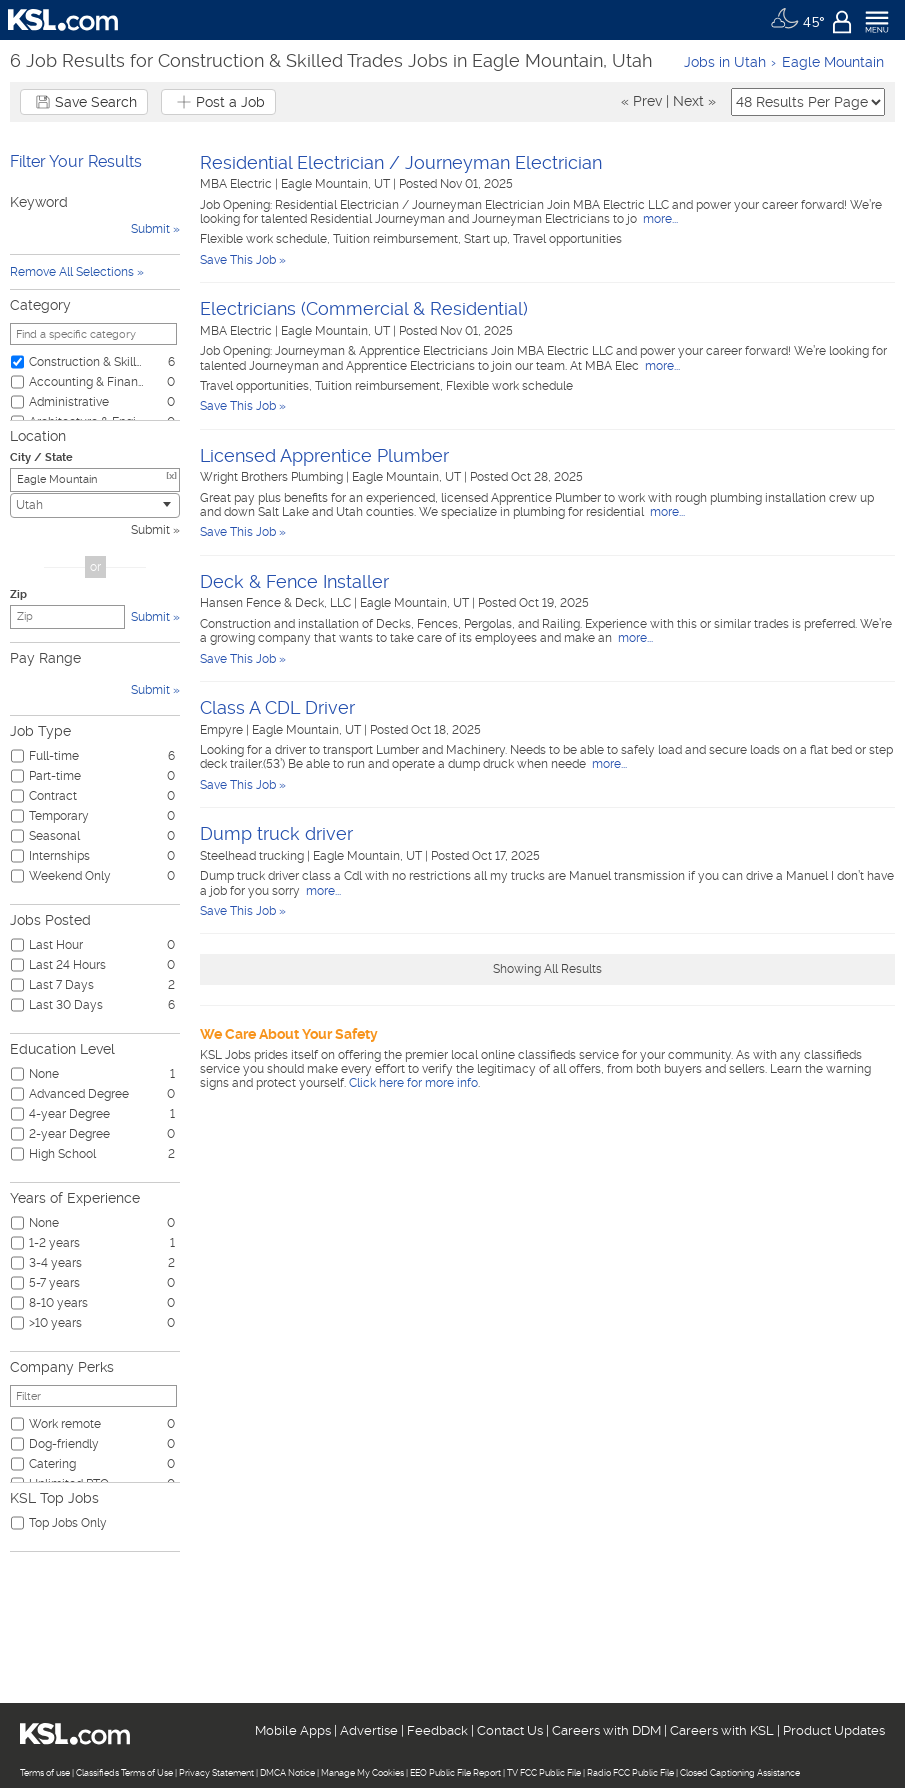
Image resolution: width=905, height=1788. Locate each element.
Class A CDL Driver (277, 707)
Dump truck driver (276, 833)
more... (659, 219)
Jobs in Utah (725, 62)
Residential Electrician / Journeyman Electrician (401, 162)
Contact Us (510, 1730)
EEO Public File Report (455, 1773)
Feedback (437, 1730)
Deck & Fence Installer (294, 581)
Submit (150, 530)
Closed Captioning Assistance (740, 1773)
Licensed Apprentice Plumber (324, 455)
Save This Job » (243, 260)
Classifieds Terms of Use (124, 1773)
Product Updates (834, 1730)
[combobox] (95, 505)
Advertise (369, 1730)
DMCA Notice (287, 1773)
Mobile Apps (293, 1730)
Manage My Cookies (362, 1773)
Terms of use (45, 1773)
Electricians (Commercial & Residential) (364, 308)
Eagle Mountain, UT (337, 184)
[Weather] (797, 20)
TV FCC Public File (544, 1773)
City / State (41, 457)
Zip (18, 594)
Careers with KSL (722, 1730)
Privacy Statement (216, 1773)
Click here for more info (413, 1083)
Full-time (54, 756)
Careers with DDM (606, 1730)
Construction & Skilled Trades (87, 362)
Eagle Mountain (833, 62)
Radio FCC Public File (630, 1773)
